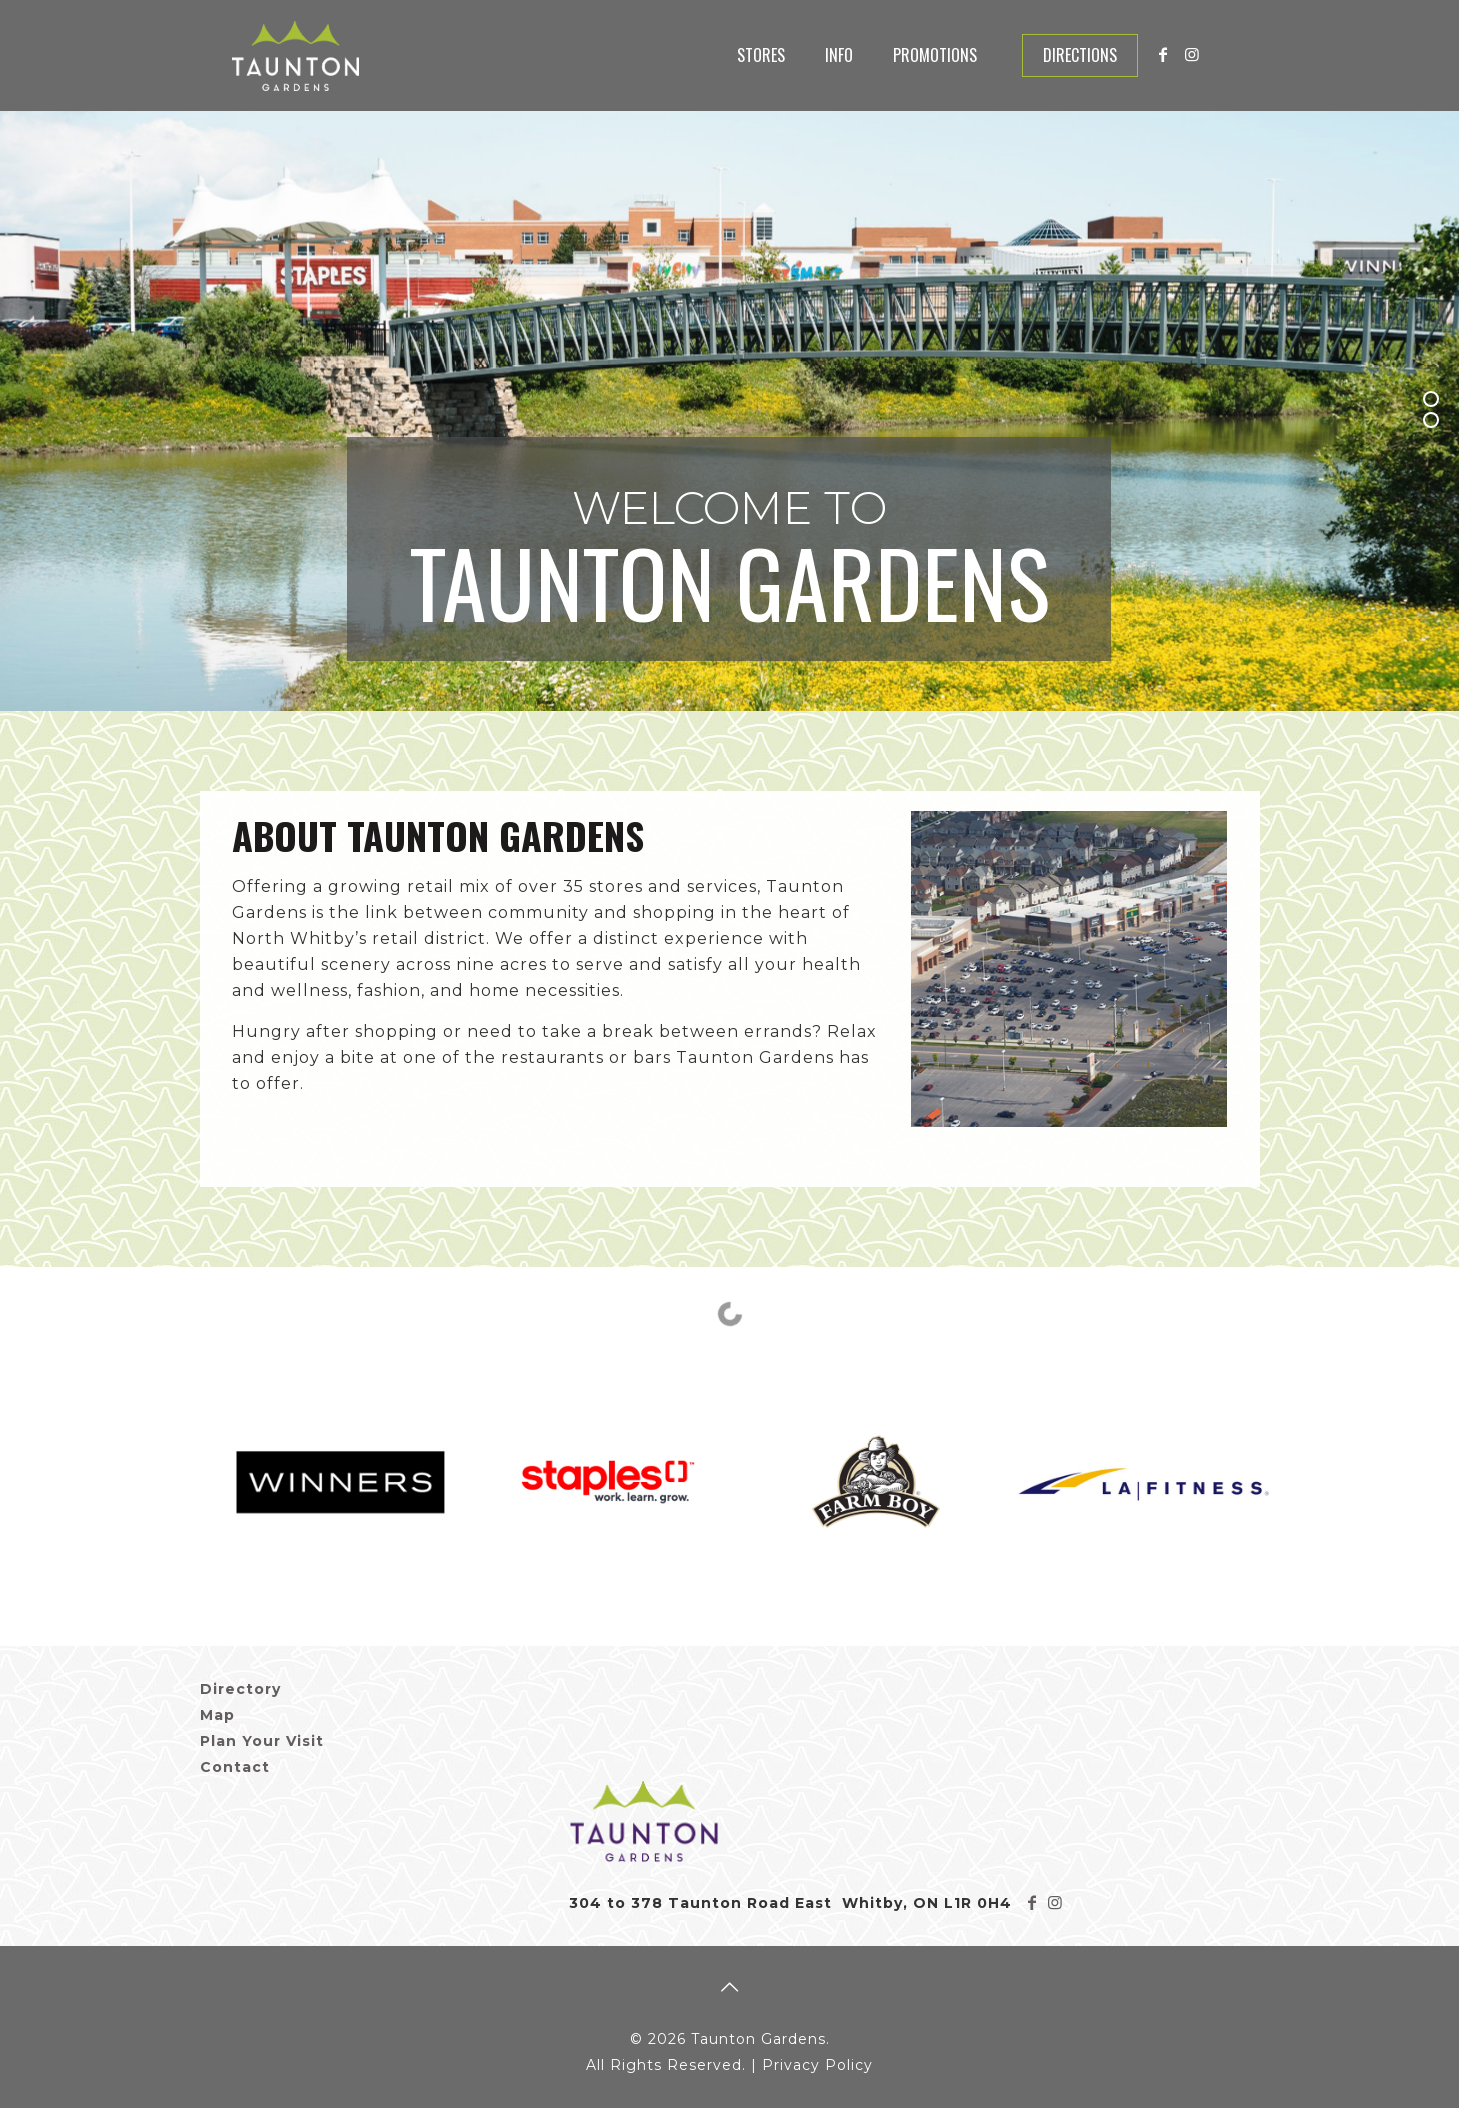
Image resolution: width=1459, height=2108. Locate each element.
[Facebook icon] (1164, 54)
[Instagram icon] (1192, 54)
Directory (240, 1689)
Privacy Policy (817, 2065)
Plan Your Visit (262, 1741)
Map (217, 1715)
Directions (1080, 55)
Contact (235, 1767)
